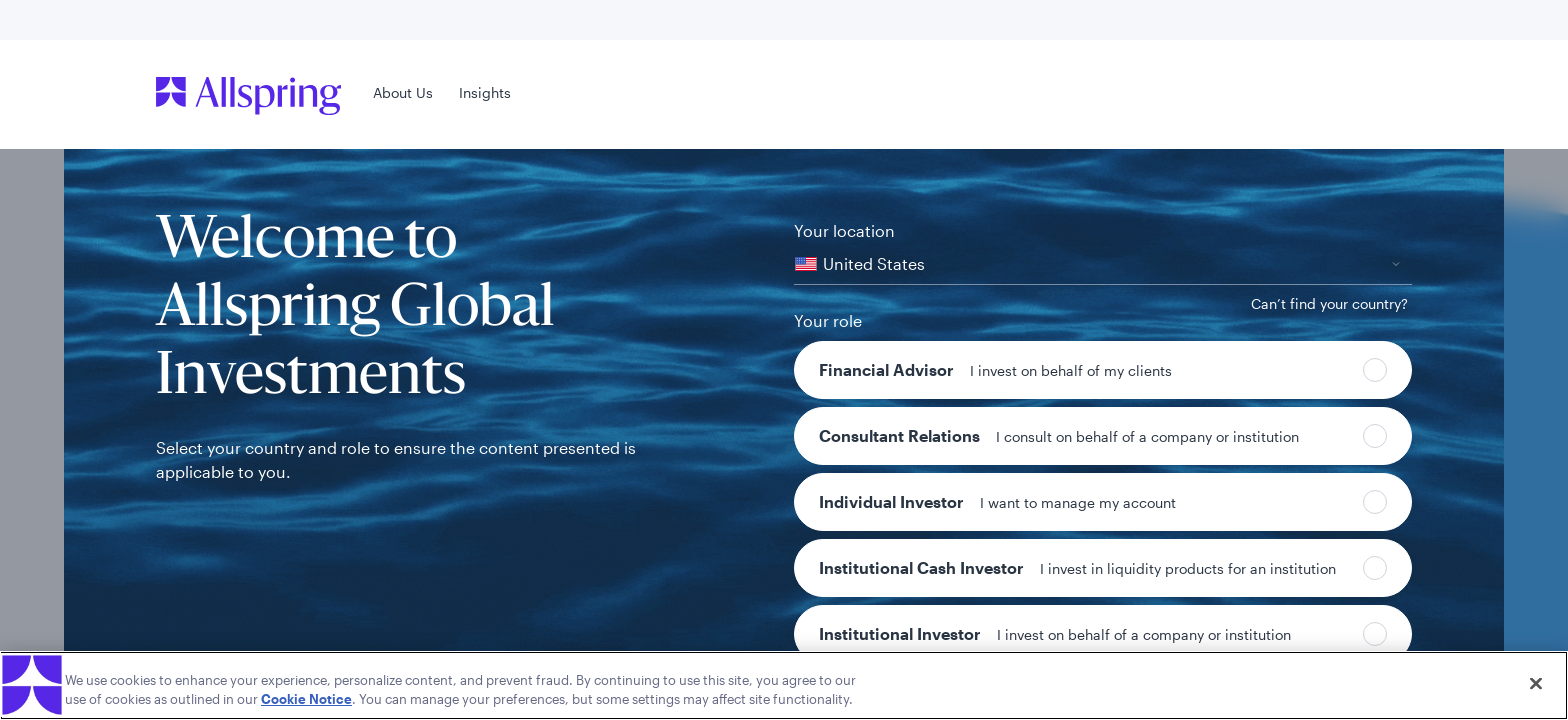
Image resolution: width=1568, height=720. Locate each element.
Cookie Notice (306, 699)
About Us (403, 92)
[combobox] (1103, 264)
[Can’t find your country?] (1329, 303)
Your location (844, 230)
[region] (784, 685)
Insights (485, 92)
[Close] (1536, 684)
